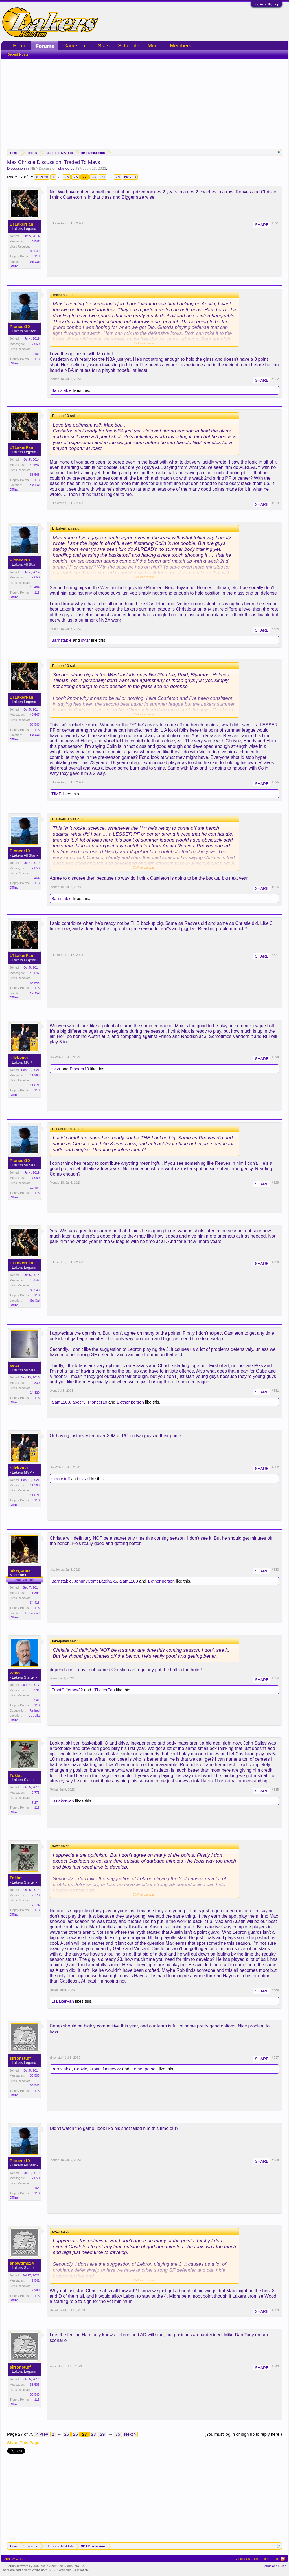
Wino (15, 1673)
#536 (275, 1989)
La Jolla (34, 1715)
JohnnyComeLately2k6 (95, 1581)
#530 (275, 1262)
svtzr (85, 640)
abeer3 (79, 1402)
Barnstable (61, 390)
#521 (275, 223)
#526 (275, 887)
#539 (275, 2310)
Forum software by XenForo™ (45, 2566)
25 (66, 176)
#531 (275, 1390)
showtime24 (22, 2263)
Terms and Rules (274, 2566)
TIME (56, 793)
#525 (275, 782)
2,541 (36, 2280)
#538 (275, 2160)
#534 (275, 1678)
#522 (275, 379)
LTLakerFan (21, 224)
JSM (79, 168)
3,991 (36, 1690)
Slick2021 (19, 1058)
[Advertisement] (144, 101)
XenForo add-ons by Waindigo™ (25, 2569)
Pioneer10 (20, 326)
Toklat (16, 1775)
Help (256, 2558)
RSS (283, 2559)
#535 (275, 1789)
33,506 (35, 2075)
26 (75, 176)
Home (20, 46)
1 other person (130, 1402)
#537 (275, 2057)
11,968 (35, 1075)
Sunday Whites (14, 2558)
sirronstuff (60, 1478)
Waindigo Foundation (73, 2569)
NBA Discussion (43, 168)
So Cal (35, 261)
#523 (275, 503)
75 (117, 176)
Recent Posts (17, 54)
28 (93, 176)
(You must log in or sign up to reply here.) (243, 2434)
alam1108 (60, 1402)
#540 (275, 2366)
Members (180, 46)
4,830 (36, 1382)
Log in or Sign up (266, 4)
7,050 (36, 344)
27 (84, 176)
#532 (275, 1467)
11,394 (35, 1592)
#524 (275, 628)
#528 (275, 1057)
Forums (45, 46)
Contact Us (242, 2558)
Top (275, 2558)
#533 (275, 1569)
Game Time (76, 46)
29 (102, 176)
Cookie (80, 2068)
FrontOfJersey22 (67, 1689)
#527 (275, 954)
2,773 (36, 1792)
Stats (104, 46)
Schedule (128, 46)
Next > (130, 176)
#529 (275, 1182)
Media (154, 46)
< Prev (42, 176)
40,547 (35, 241)
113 (37, 256)
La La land (32, 1613)
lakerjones (20, 1570)
